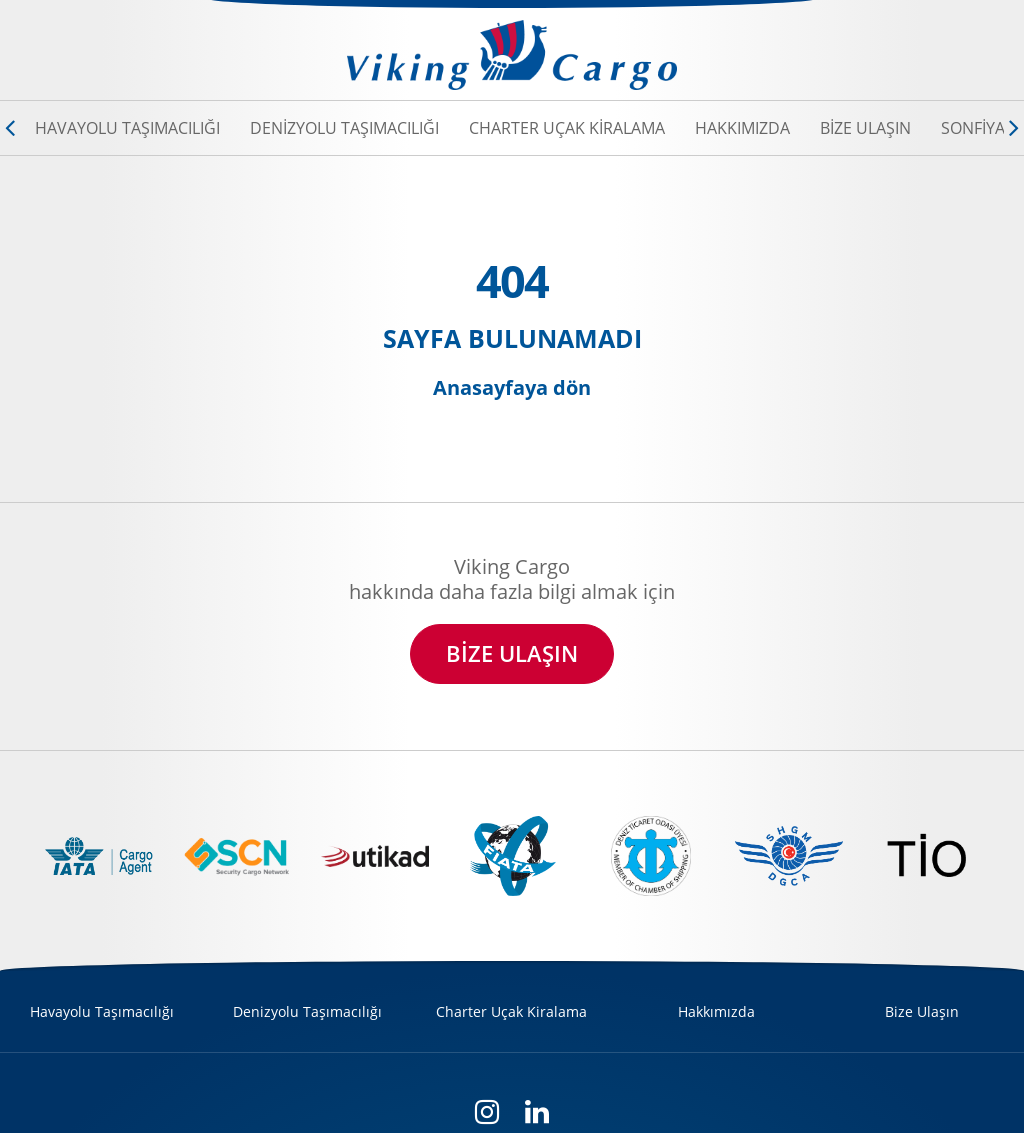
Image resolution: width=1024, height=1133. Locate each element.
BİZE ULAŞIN (512, 653)
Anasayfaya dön (512, 387)
